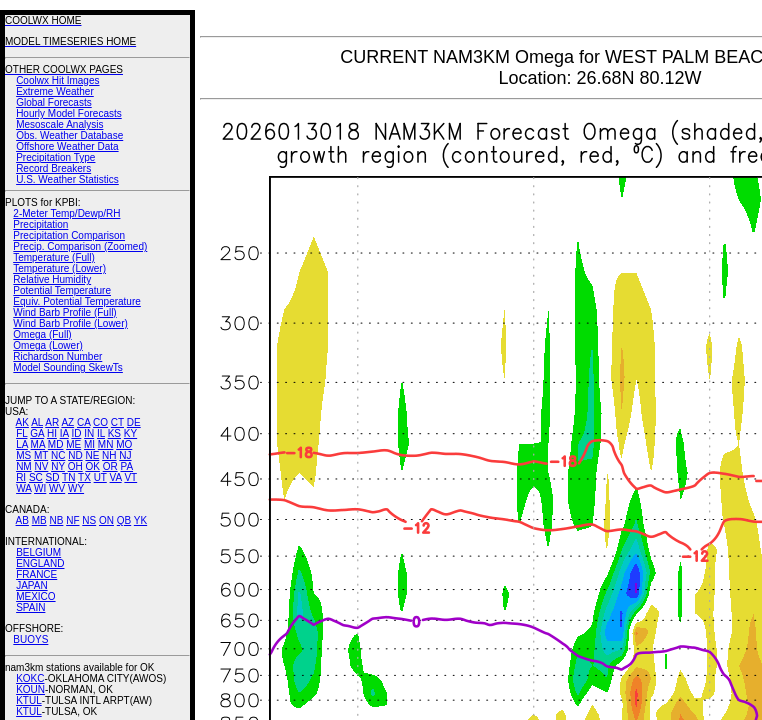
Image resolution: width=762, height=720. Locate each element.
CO (100, 422)
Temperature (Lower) (59, 268)
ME (73, 444)
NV (41, 466)
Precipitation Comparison (69, 235)
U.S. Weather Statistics (67, 179)
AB (22, 520)
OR (110, 466)
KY (130, 433)
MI (89, 444)
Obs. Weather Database (69, 135)
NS (89, 520)
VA (116, 477)
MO (124, 444)
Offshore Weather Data (67, 146)
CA (83, 422)
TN (68, 477)
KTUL (29, 700)
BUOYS (30, 639)
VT (130, 477)
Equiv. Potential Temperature (76, 301)
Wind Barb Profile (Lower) (70, 323)
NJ (125, 455)
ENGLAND (40, 563)
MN (106, 444)
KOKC (30, 678)
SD (53, 477)
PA (126, 466)
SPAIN (30, 607)
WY (76, 488)
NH (109, 455)
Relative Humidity (52, 279)
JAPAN (32, 585)
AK (22, 422)
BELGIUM (38, 552)
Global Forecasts (54, 102)
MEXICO (35, 596)
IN (89, 433)
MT (41, 455)
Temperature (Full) (54, 257)
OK (92, 466)
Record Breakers (53, 168)
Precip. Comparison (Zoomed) (80, 246)
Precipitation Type (55, 157)
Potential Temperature (62, 290)
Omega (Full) (42, 334)
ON (106, 520)
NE (92, 455)
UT (100, 477)
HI (52, 433)
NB (56, 520)
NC (58, 455)
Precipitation (40, 224)
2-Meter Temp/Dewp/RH (66, 213)
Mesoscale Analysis (59, 124)
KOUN (30, 689)
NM (24, 466)
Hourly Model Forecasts (69, 113)
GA (37, 433)
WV (57, 488)
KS (114, 433)
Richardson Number (57, 356)
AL (37, 422)
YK (140, 520)
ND (75, 455)
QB (124, 520)
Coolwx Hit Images (57, 80)
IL (101, 433)
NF (72, 520)
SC (36, 477)
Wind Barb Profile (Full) (64, 312)
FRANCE (36, 574)
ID (76, 433)
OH (75, 466)
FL (21, 433)
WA (23, 488)
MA (38, 444)
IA (64, 433)
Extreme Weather (55, 91)
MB (39, 520)
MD (56, 444)
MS (23, 455)
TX (84, 477)
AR (52, 422)
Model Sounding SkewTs (68, 367)
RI (21, 477)
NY (58, 466)
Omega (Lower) (47, 345)
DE (134, 422)
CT (117, 422)
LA (22, 444)
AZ (67, 422)
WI (40, 488)
